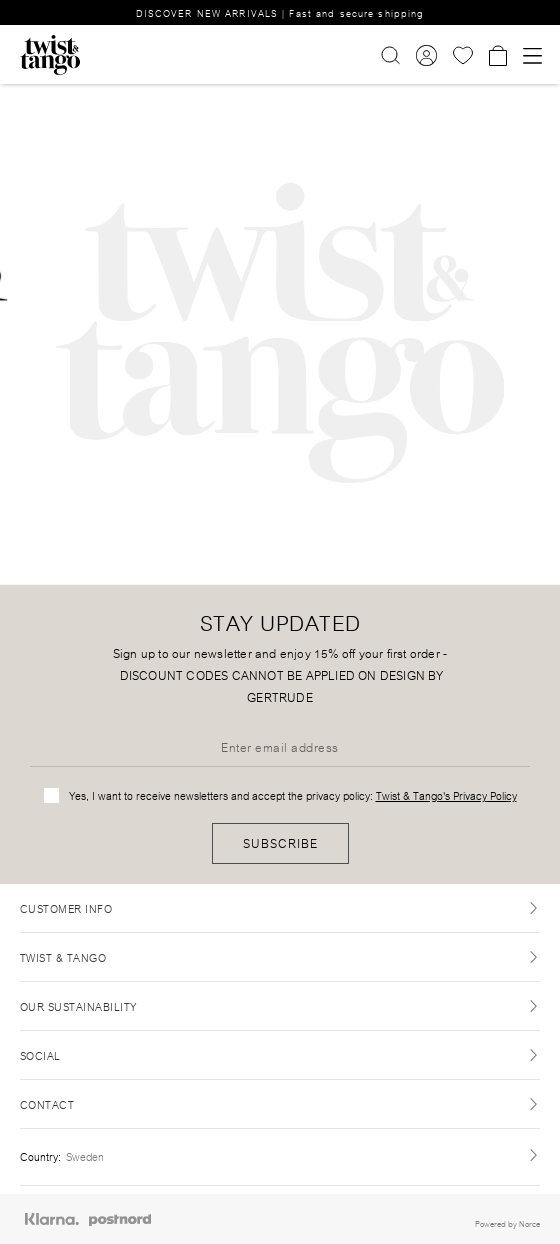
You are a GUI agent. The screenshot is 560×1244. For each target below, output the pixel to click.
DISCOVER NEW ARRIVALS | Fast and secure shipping (280, 12)
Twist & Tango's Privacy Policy (446, 795)
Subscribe (280, 842)
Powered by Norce (507, 1223)
